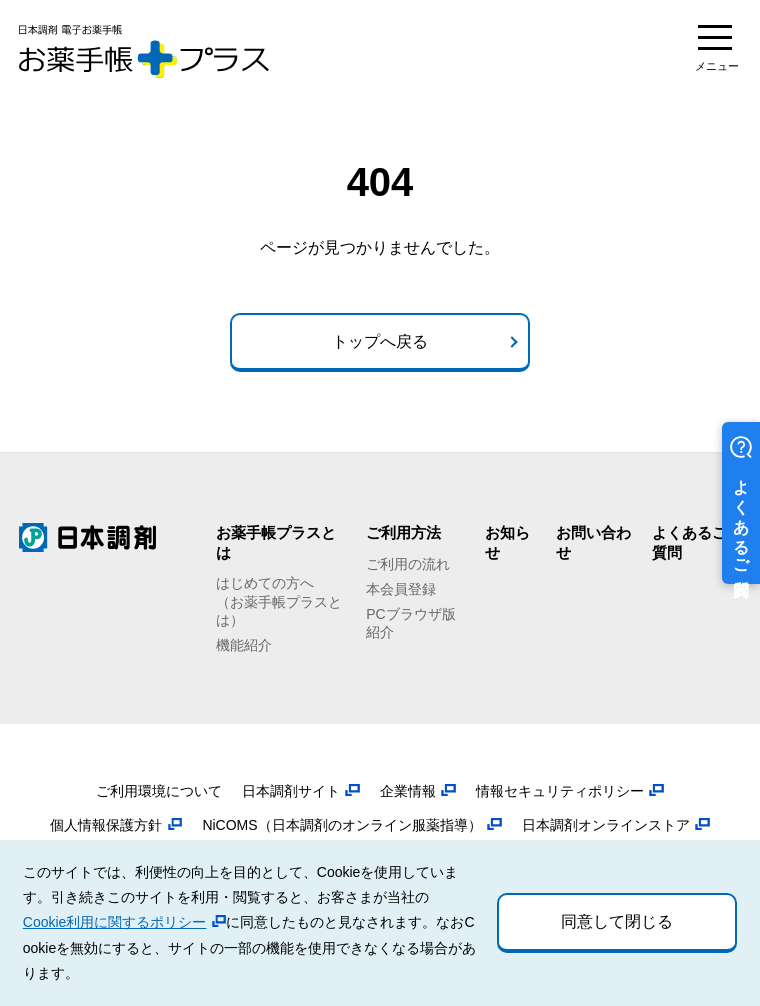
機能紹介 (244, 645)
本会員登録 (401, 589)
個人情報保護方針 (106, 825)
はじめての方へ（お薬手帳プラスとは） (279, 601)
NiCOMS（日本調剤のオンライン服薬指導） (341, 825)
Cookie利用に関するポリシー (115, 922)
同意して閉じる (617, 921)
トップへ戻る (380, 341)
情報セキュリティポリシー (560, 791)
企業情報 (408, 791)
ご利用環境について (159, 791)
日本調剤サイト (291, 791)
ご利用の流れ (408, 564)
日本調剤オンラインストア (606, 825)
